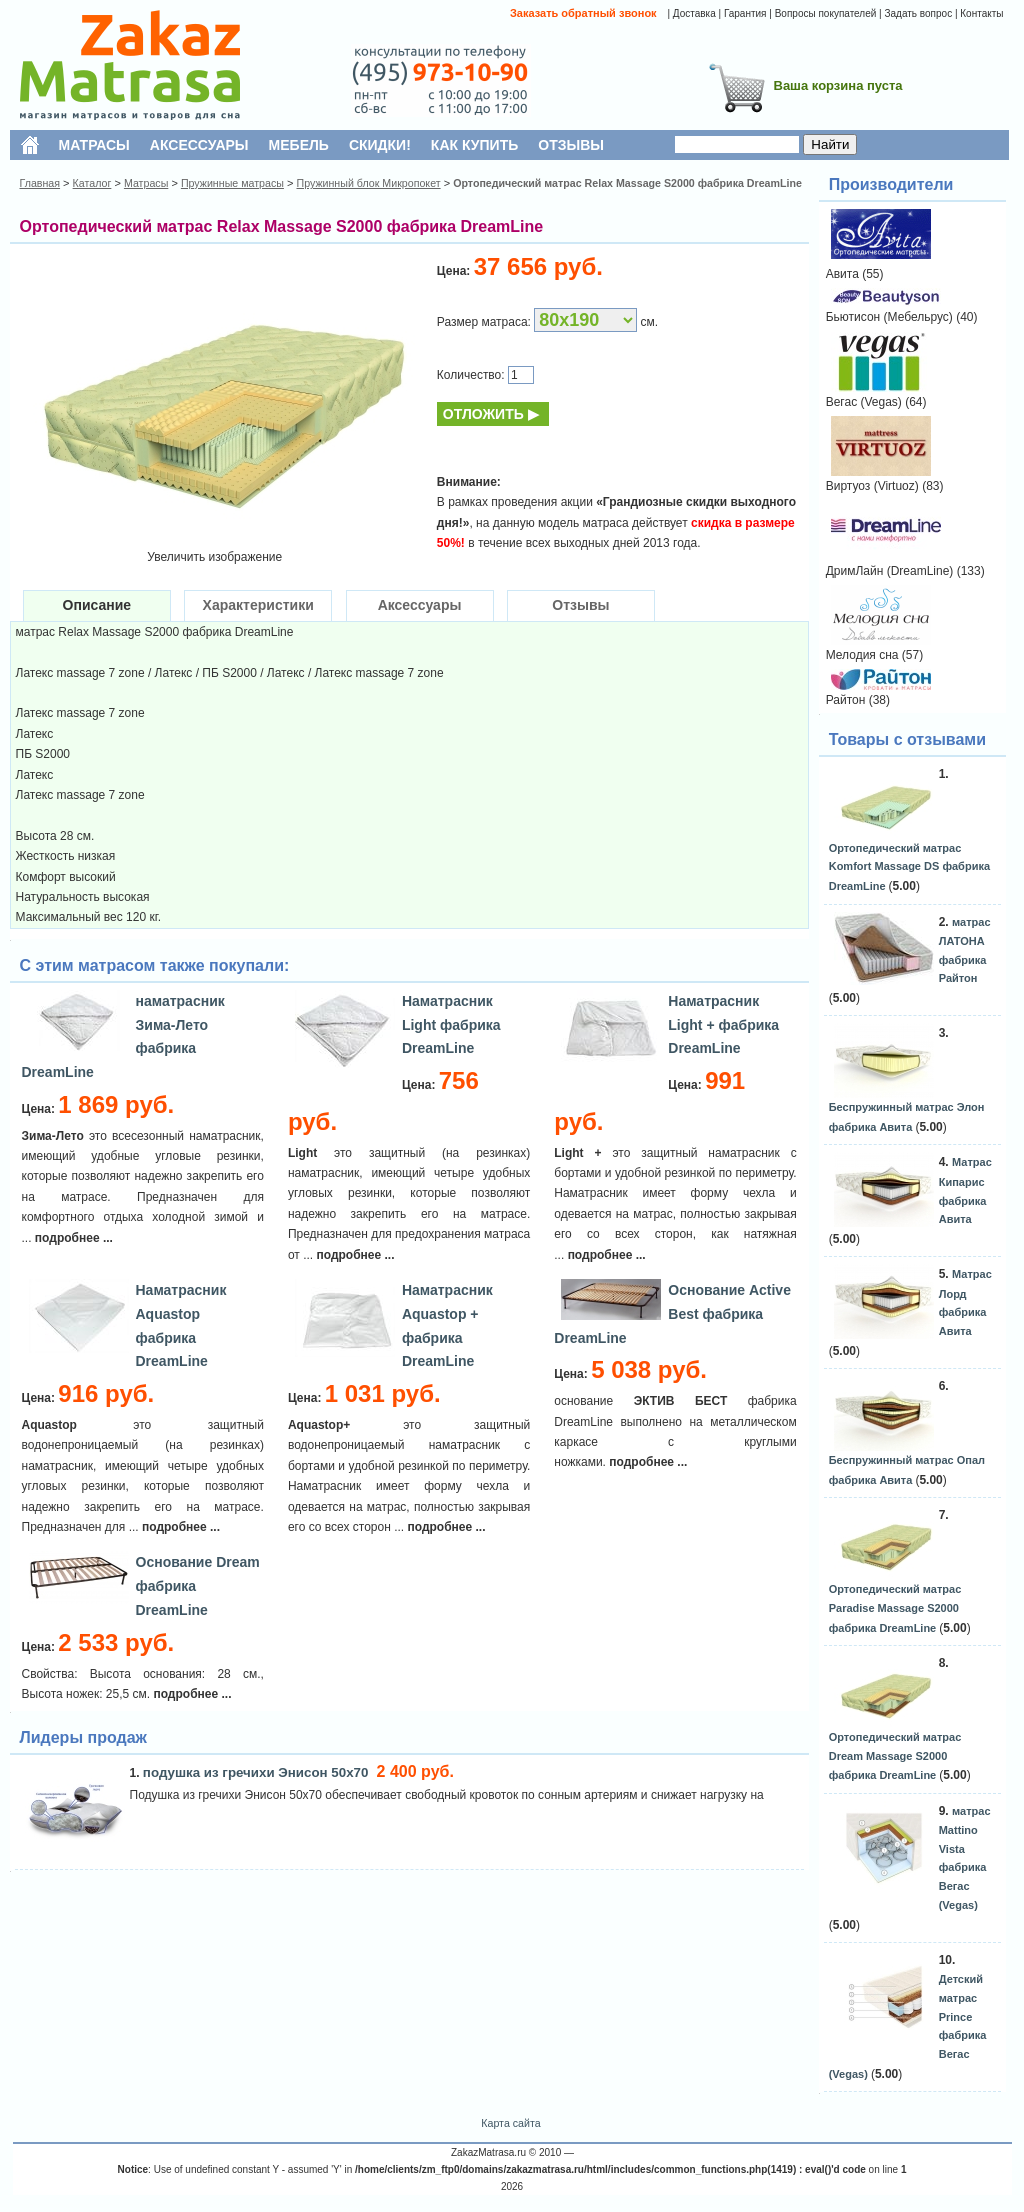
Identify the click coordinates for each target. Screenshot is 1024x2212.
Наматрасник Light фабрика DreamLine (451, 1025)
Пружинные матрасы (232, 183)
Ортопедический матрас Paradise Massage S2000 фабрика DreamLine (895, 1608)
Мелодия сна (862, 655)
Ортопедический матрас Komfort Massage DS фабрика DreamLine (909, 867)
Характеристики (258, 605)
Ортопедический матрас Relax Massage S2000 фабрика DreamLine (627, 183)
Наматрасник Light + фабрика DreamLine (723, 1025)
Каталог (92, 183)
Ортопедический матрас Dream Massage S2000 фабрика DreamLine (895, 1756)
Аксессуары (420, 605)
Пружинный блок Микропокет (368, 183)
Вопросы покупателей (826, 13)
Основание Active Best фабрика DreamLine (672, 1314)
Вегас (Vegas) (864, 402)
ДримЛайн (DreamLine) (890, 571)
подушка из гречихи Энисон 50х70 (257, 1772)
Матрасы (146, 183)
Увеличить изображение (214, 557)
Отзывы (580, 605)
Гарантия (745, 13)
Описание (97, 605)
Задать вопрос (918, 13)
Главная (40, 183)
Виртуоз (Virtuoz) (872, 486)
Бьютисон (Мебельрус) (889, 317)
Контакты (981, 13)
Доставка (694, 13)
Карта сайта (510, 2123)
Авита (842, 274)
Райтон (846, 700)
